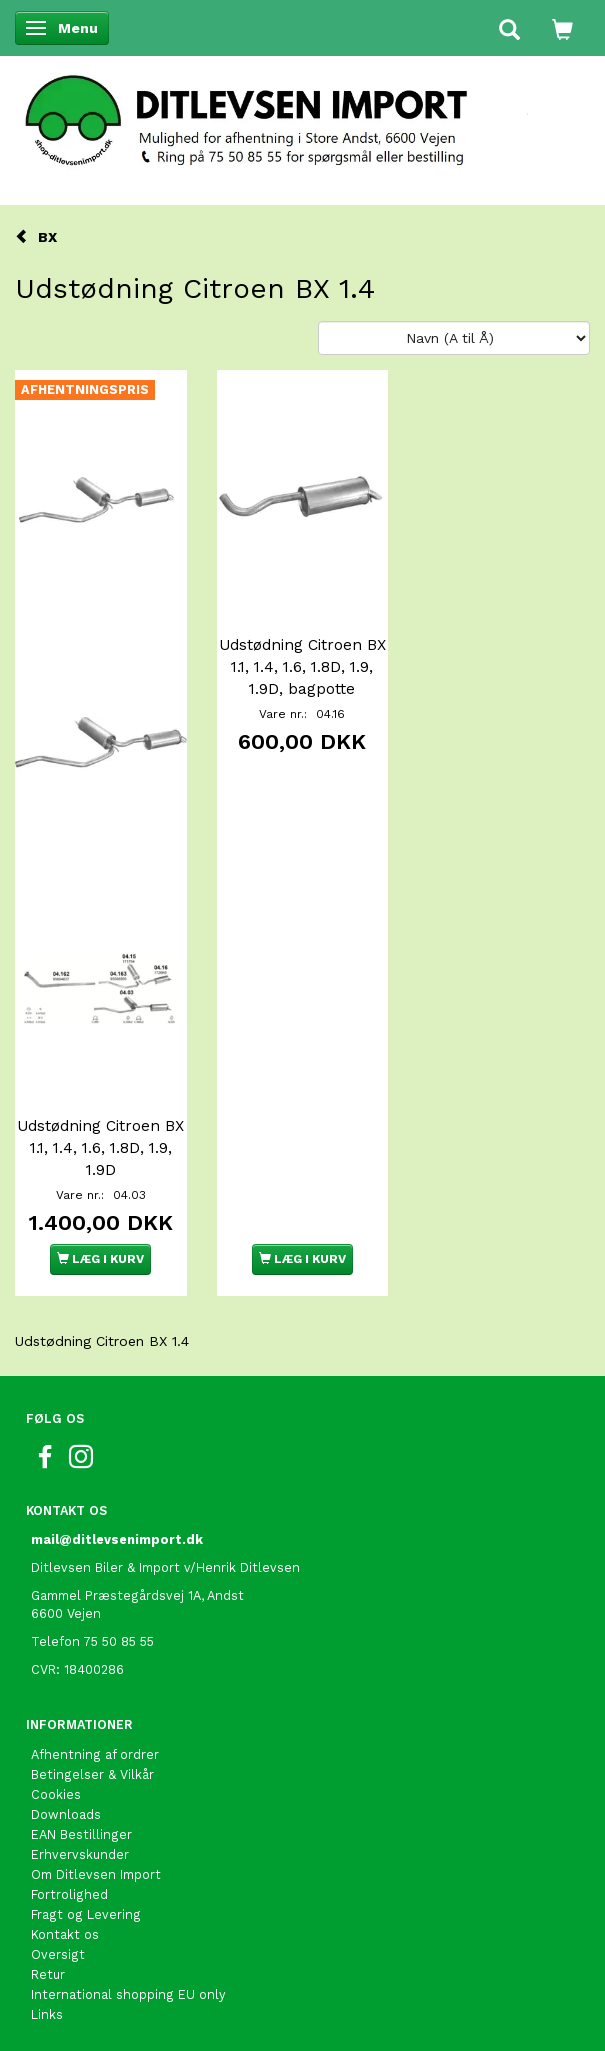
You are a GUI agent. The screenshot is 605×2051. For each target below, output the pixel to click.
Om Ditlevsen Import (96, 1874)
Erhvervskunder (80, 1854)
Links (47, 2014)
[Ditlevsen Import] (302, 114)
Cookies (56, 1794)
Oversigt (58, 1954)
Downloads (66, 1814)
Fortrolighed (69, 1894)
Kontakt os (65, 1934)
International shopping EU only (128, 1994)
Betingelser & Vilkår (92, 1774)
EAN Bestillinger (81, 1834)
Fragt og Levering (86, 1914)
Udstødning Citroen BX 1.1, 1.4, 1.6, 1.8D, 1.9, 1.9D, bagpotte (302, 667)
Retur (48, 1974)
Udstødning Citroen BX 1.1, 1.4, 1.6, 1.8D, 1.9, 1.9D (100, 1148)
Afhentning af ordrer (95, 1754)
